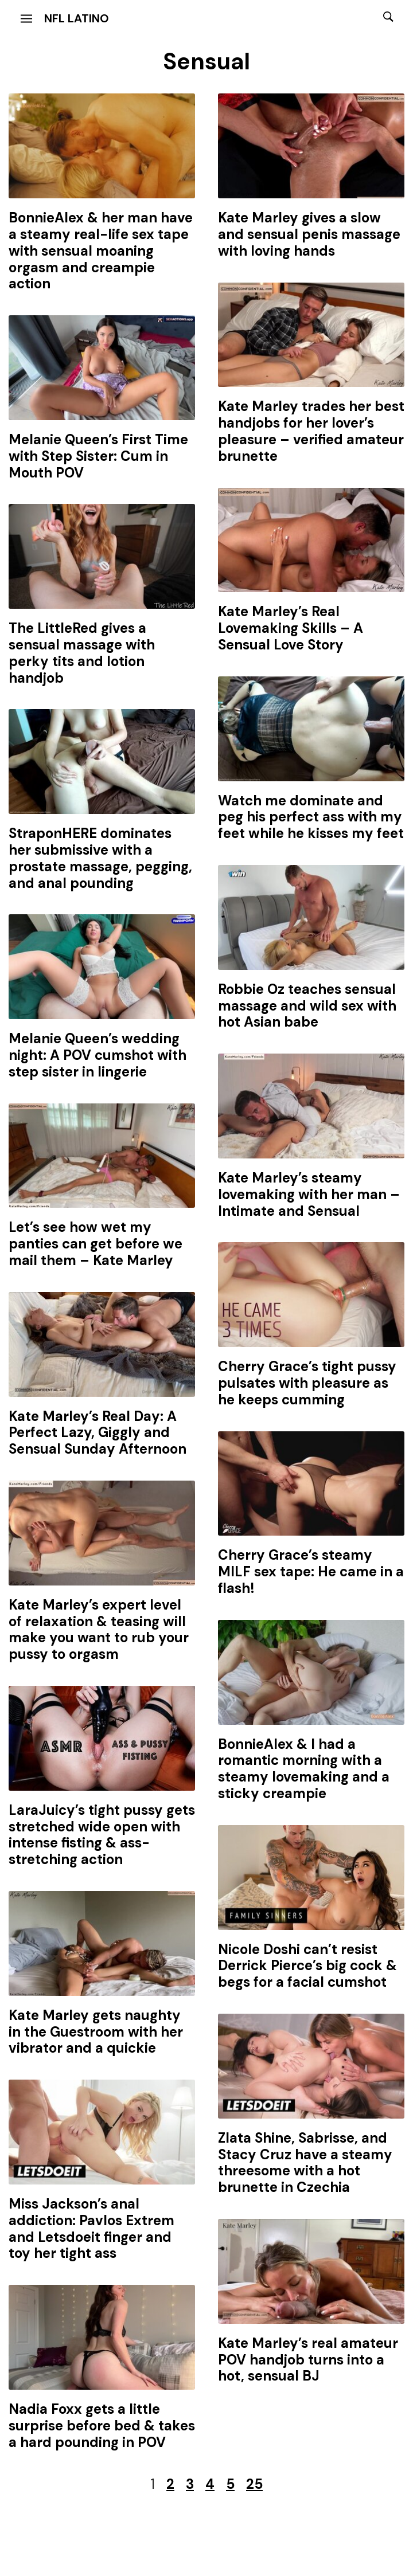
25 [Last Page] (254, 2484)
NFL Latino (76, 18)
